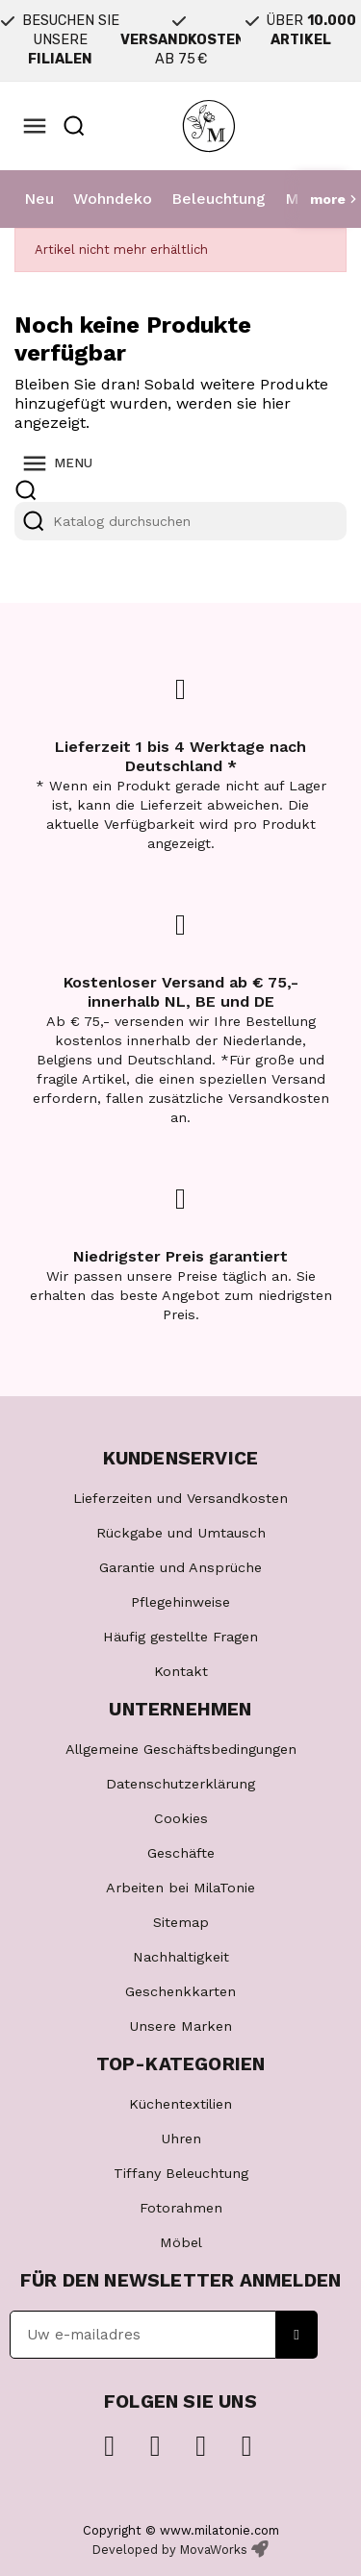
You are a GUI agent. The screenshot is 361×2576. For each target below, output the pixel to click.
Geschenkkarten (180, 1991)
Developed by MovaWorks (169, 2549)
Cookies (181, 1818)
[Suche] (180, 521)
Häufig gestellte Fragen (180, 1636)
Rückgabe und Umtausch (181, 1532)
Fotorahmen (181, 2207)
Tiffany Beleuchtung (181, 2173)
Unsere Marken (180, 2026)
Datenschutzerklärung (180, 1783)
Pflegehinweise (180, 1602)
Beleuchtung (218, 198)
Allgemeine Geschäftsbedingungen (181, 1749)
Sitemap (181, 1922)
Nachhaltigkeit (181, 1956)
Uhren (181, 2138)
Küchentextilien (180, 2104)
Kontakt (181, 1671)
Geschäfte (181, 1853)
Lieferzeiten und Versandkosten (180, 1498)
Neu (39, 198)
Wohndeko (112, 198)
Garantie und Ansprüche (180, 1567)
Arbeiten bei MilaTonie (180, 1887)
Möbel (181, 2242)
